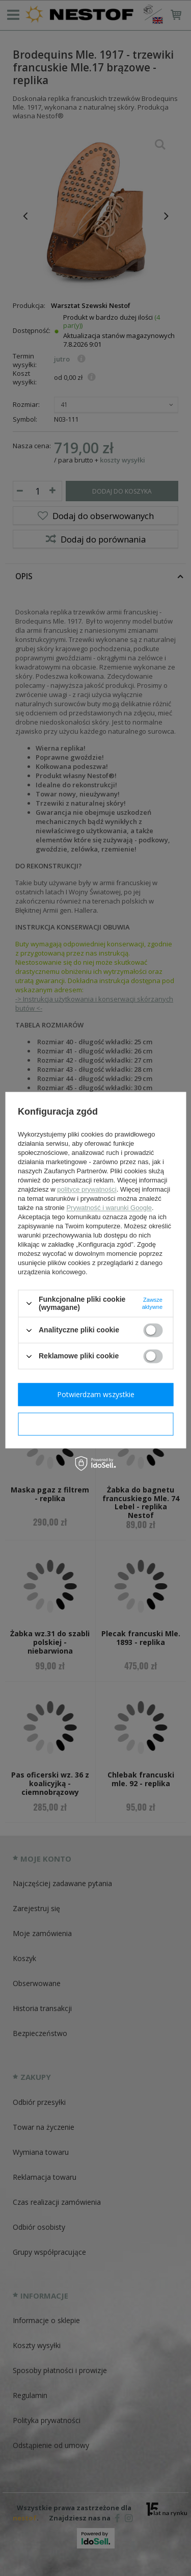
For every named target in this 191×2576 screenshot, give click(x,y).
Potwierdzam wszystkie (95, 1394)
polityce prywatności (86, 1189)
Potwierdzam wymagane (95, 1424)
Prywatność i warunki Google (109, 1208)
